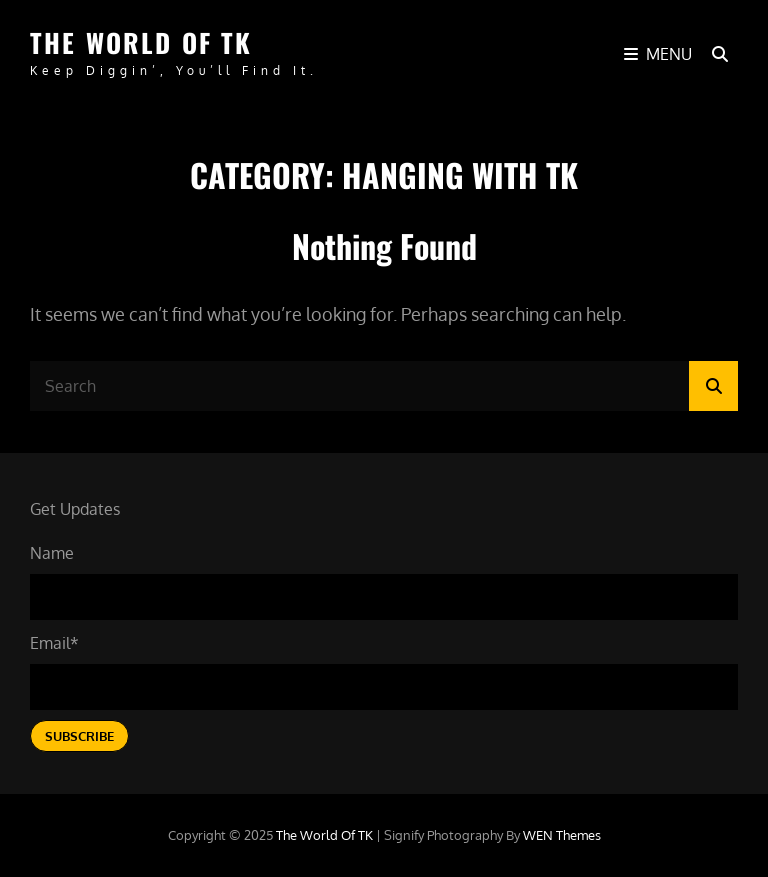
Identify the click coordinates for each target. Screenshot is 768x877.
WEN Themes (562, 835)
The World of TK (141, 42)
